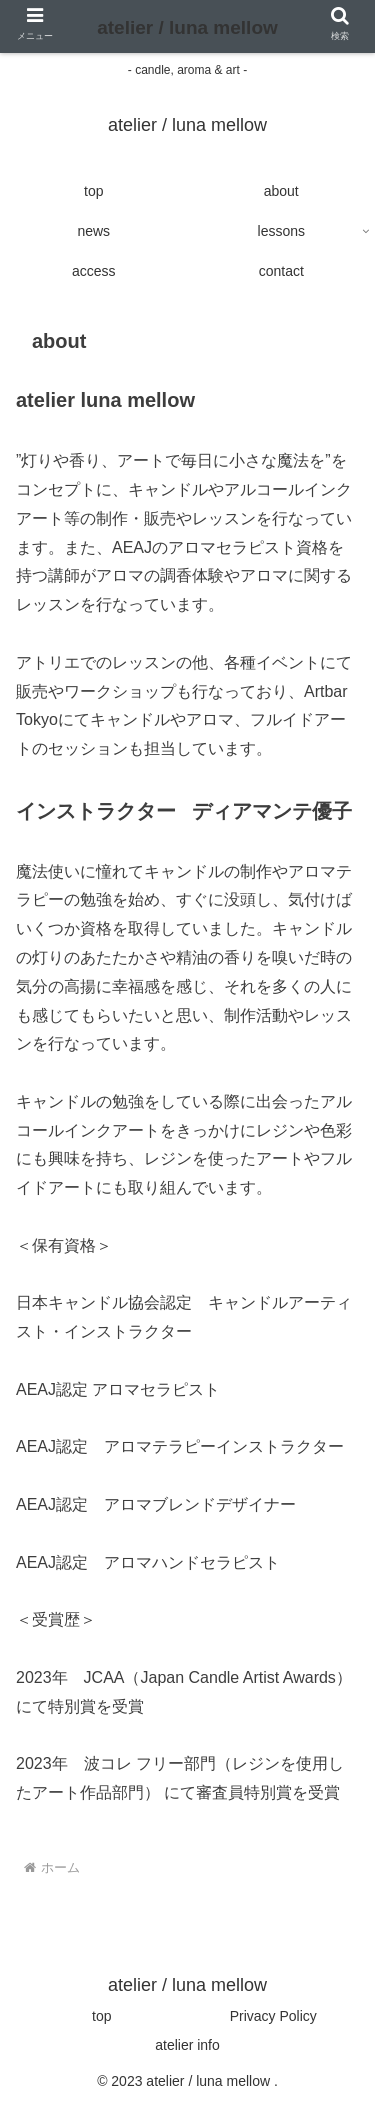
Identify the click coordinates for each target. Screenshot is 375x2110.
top (101, 2016)
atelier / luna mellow (187, 27)
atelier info (187, 2045)
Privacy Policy (273, 2016)
